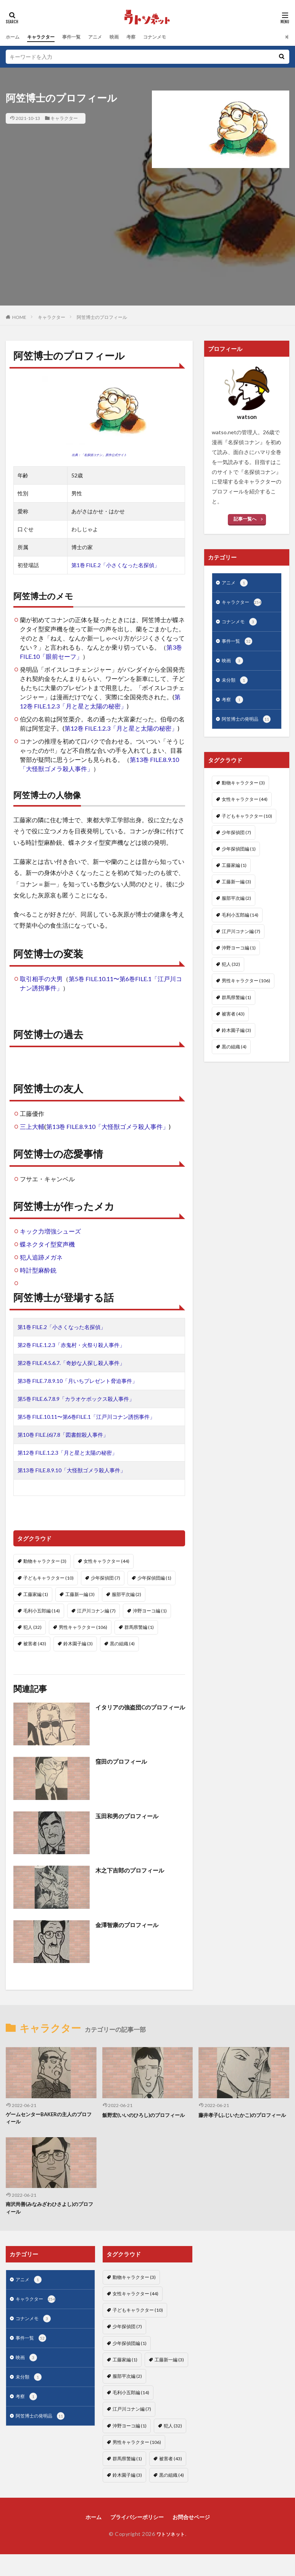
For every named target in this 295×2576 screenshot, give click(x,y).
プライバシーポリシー (137, 2519)
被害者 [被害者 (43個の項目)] (34, 1643)
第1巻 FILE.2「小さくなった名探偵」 (115, 565)
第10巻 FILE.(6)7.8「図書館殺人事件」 (63, 1434)
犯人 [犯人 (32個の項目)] (32, 1627)
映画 (127, 37)
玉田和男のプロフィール (129, 1815)
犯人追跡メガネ (41, 1257)
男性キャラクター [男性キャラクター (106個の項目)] (83, 1627)
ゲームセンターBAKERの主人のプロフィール (49, 2119)
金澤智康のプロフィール (129, 1924)
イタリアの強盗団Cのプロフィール (140, 1711)
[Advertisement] (148, 252)
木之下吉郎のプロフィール (132, 1870)
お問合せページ (191, 2519)
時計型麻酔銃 (38, 1270)
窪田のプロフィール (122, 1761)
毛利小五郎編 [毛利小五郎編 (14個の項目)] (41, 1611)
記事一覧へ (245, 519)
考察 (145, 37)
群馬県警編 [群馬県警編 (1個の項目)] (139, 1627)
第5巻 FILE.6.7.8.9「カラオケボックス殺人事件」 (76, 1399)
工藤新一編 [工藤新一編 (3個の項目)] (80, 1594)
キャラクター (45, 37)
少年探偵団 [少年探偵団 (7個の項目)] (105, 1578)
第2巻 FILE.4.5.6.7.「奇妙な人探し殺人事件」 (71, 1363)
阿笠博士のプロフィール (102, 317)
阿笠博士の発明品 (249, 725)
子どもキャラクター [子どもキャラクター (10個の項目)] (48, 1578)
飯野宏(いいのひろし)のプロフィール (147, 2115)
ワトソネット (170, 2536)
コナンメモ (171, 37)
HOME (19, 317)
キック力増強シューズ (50, 1231)
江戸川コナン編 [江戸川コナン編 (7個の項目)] (96, 1611)
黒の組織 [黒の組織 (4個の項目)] (122, 1643)
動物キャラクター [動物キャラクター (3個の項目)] (44, 1561)
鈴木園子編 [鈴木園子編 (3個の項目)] (78, 1643)
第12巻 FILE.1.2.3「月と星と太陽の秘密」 (120, 728)
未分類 (236, 685)
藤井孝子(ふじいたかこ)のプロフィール (243, 2119)
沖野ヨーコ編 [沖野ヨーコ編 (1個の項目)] (150, 1611)
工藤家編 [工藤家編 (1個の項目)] (35, 1594)
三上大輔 (32, 1126)
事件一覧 (79, 37)
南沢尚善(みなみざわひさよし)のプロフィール (50, 2209)
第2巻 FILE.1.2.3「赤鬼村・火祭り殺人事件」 (71, 1345)
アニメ (106, 37)
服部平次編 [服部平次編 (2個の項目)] (126, 1594)
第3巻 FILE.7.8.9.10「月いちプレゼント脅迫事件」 (77, 1381)
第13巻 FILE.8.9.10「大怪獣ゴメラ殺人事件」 (107, 1126)
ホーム (14, 37)
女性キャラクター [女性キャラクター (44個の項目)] (106, 1561)
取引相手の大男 (41, 978)
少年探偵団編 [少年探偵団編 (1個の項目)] (154, 1578)
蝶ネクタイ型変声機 (47, 1244)
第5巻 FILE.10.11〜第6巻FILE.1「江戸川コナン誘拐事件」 (86, 1416)
